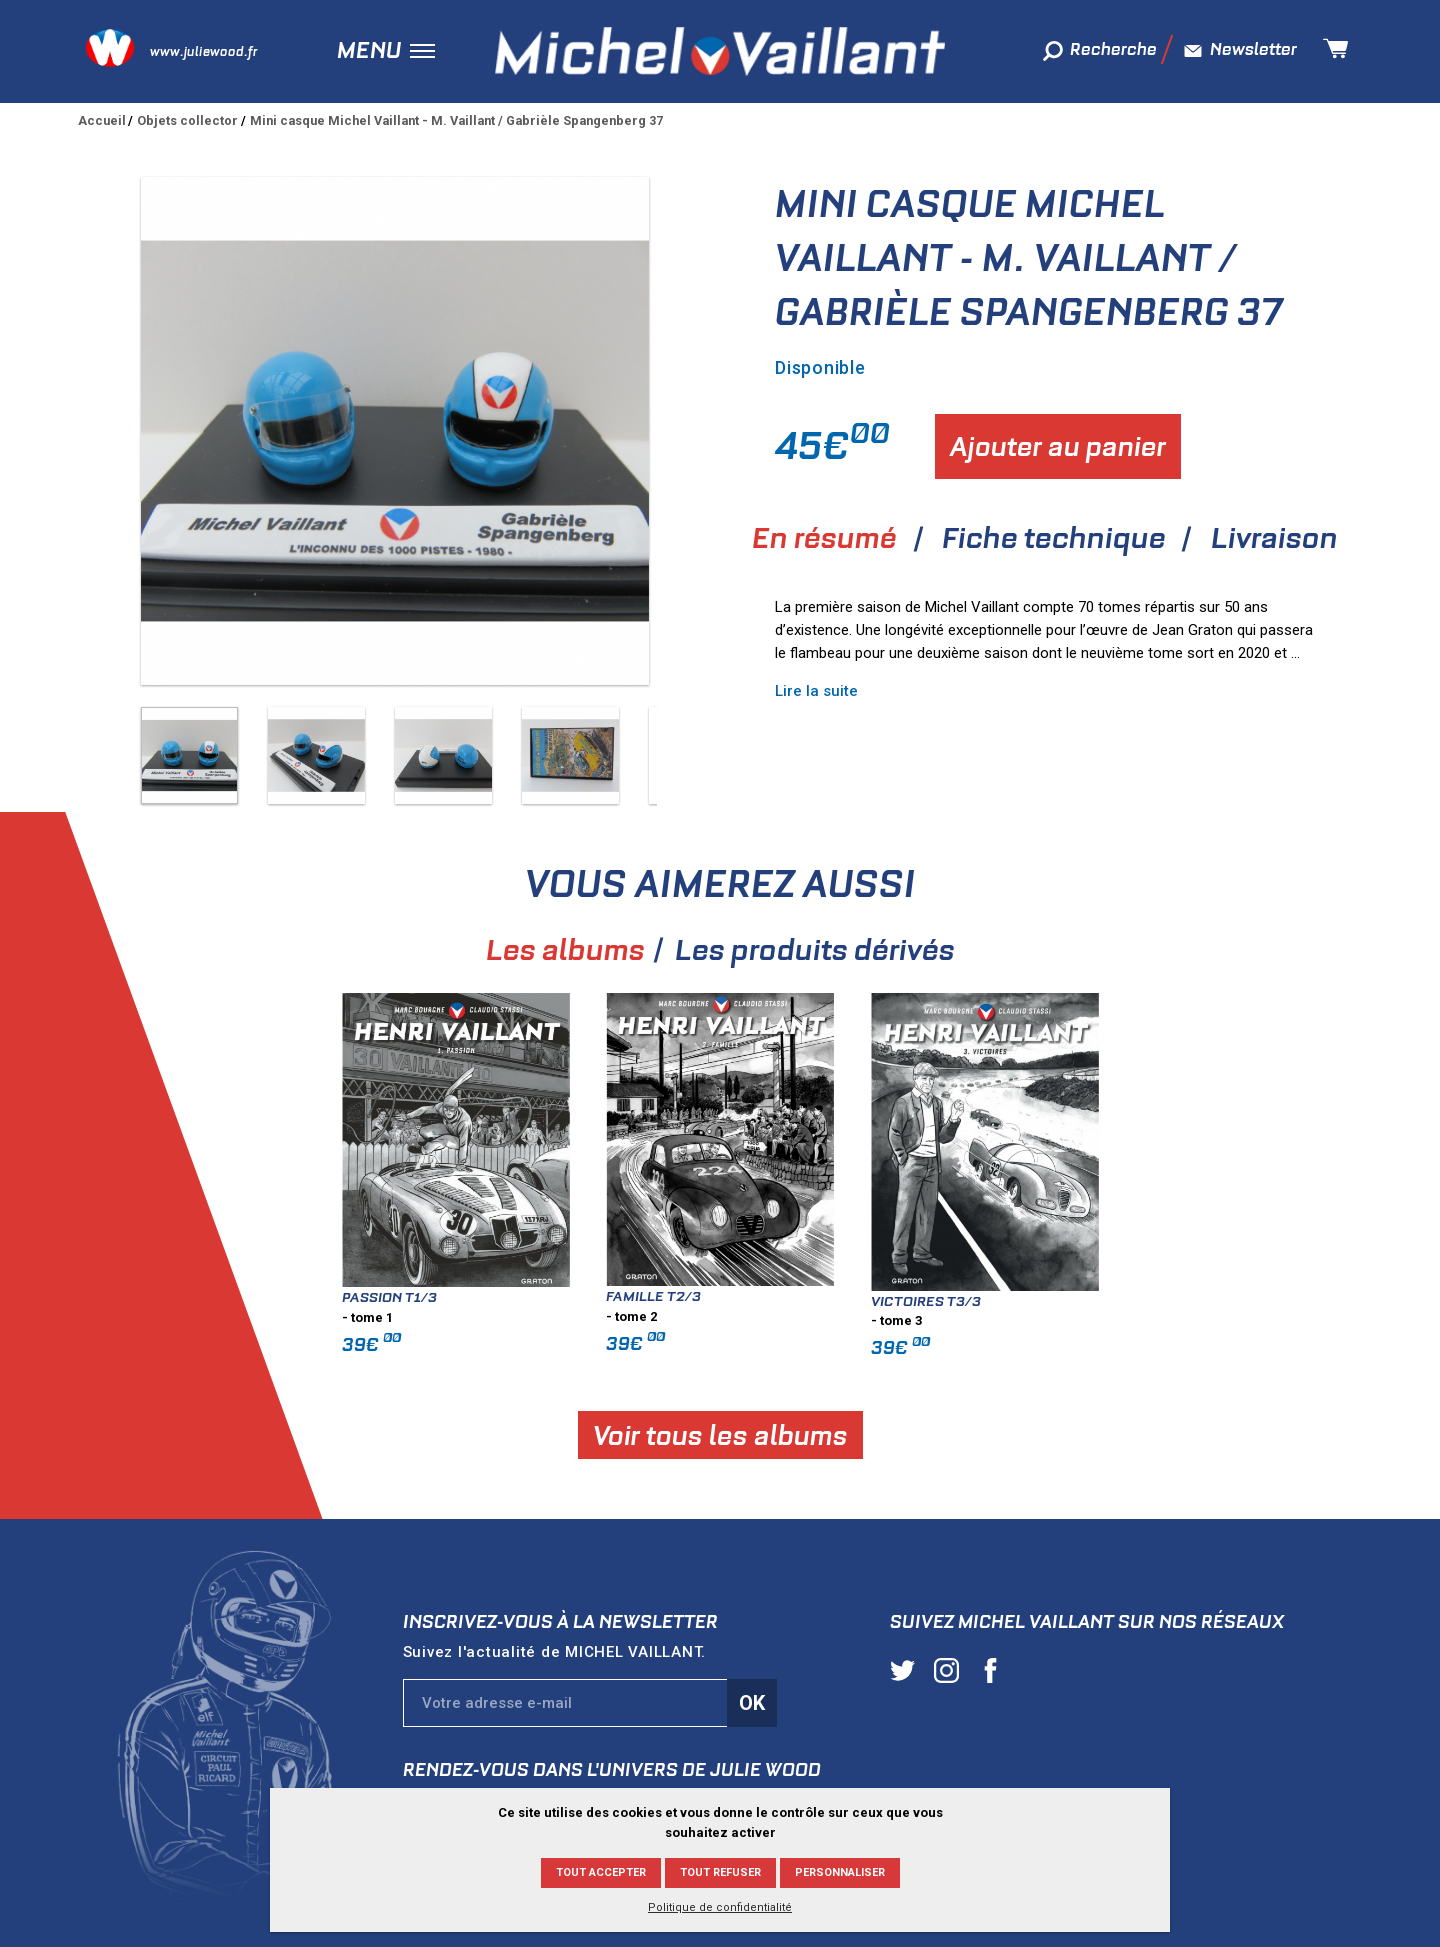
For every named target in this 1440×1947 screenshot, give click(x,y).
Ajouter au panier (1058, 446)
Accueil (102, 120)
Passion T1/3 (477, 1297)
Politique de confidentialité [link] (720, 1907)
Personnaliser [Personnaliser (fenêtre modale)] (840, 1872)
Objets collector (187, 120)
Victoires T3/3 (1014, 1301)
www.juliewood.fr (203, 51)
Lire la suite (816, 691)
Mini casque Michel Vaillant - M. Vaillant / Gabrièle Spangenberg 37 (456, 120)
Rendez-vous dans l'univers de (612, 1769)
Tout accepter (601, 1872)
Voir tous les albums (808, 1434)
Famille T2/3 (742, 1296)
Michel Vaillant (720, 51)
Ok (752, 1703)
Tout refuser (720, 1872)
